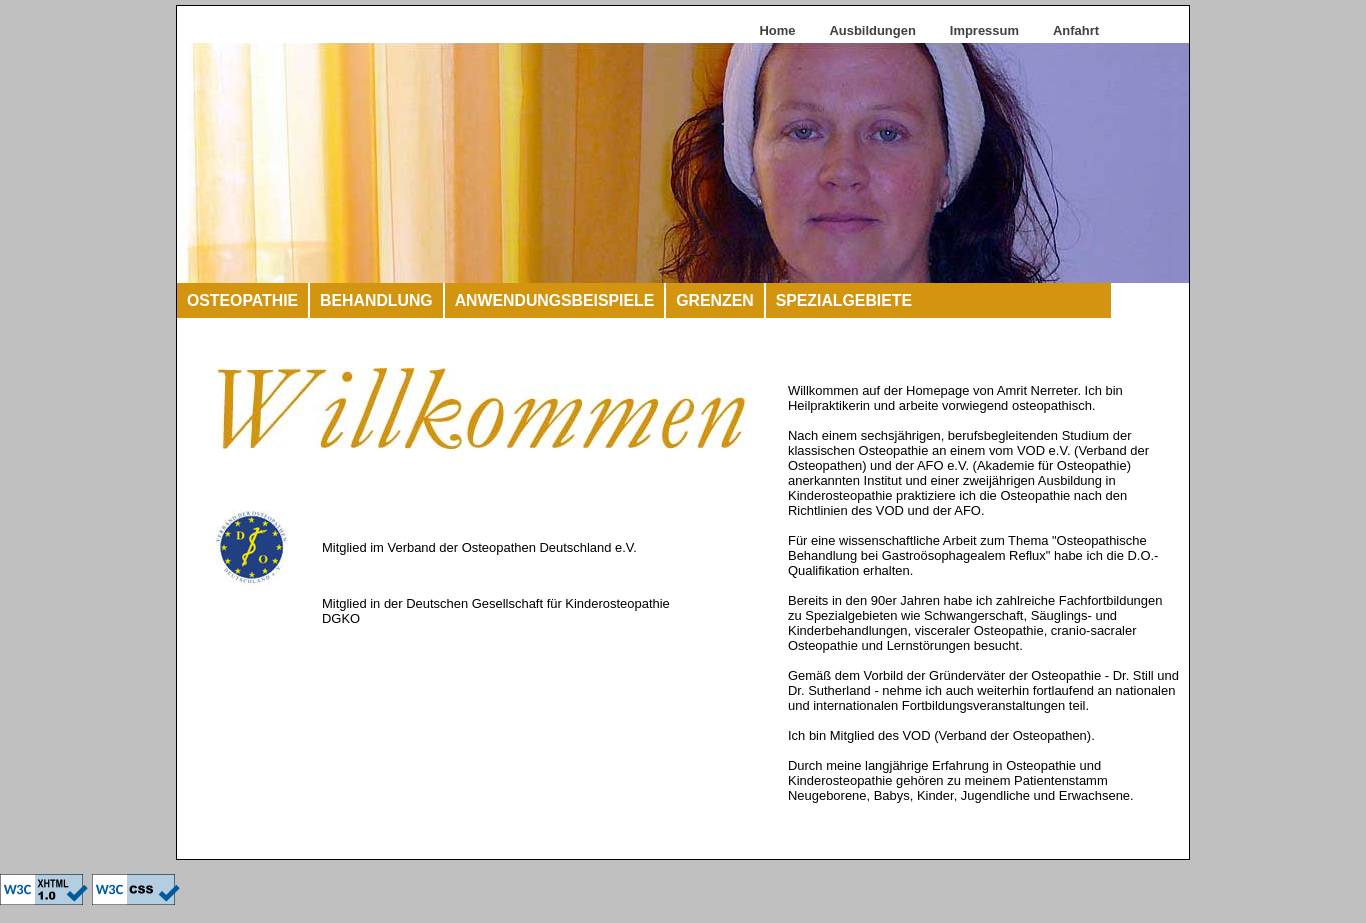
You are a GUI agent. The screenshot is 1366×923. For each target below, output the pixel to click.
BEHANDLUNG (376, 300)
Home (777, 30)
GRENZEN (714, 300)
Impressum (984, 30)
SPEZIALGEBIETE (844, 300)
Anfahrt (1076, 30)
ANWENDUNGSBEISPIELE (555, 300)
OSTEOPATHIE (242, 300)
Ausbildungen (872, 30)
